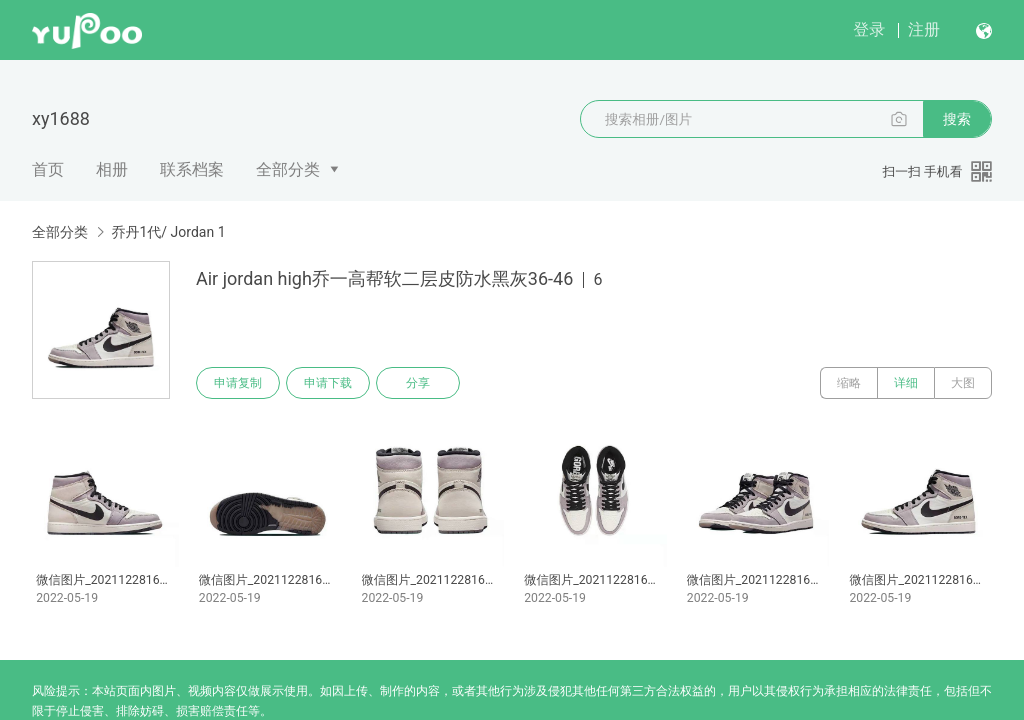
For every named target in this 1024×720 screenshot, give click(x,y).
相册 (112, 169)
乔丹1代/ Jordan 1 (168, 232)
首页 (48, 169)
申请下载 (328, 383)
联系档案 (192, 169)
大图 (963, 383)
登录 (869, 29)
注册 (924, 29)
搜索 (957, 119)
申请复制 (238, 383)
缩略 (849, 383)
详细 (906, 383)
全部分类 (288, 169)
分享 (418, 383)
